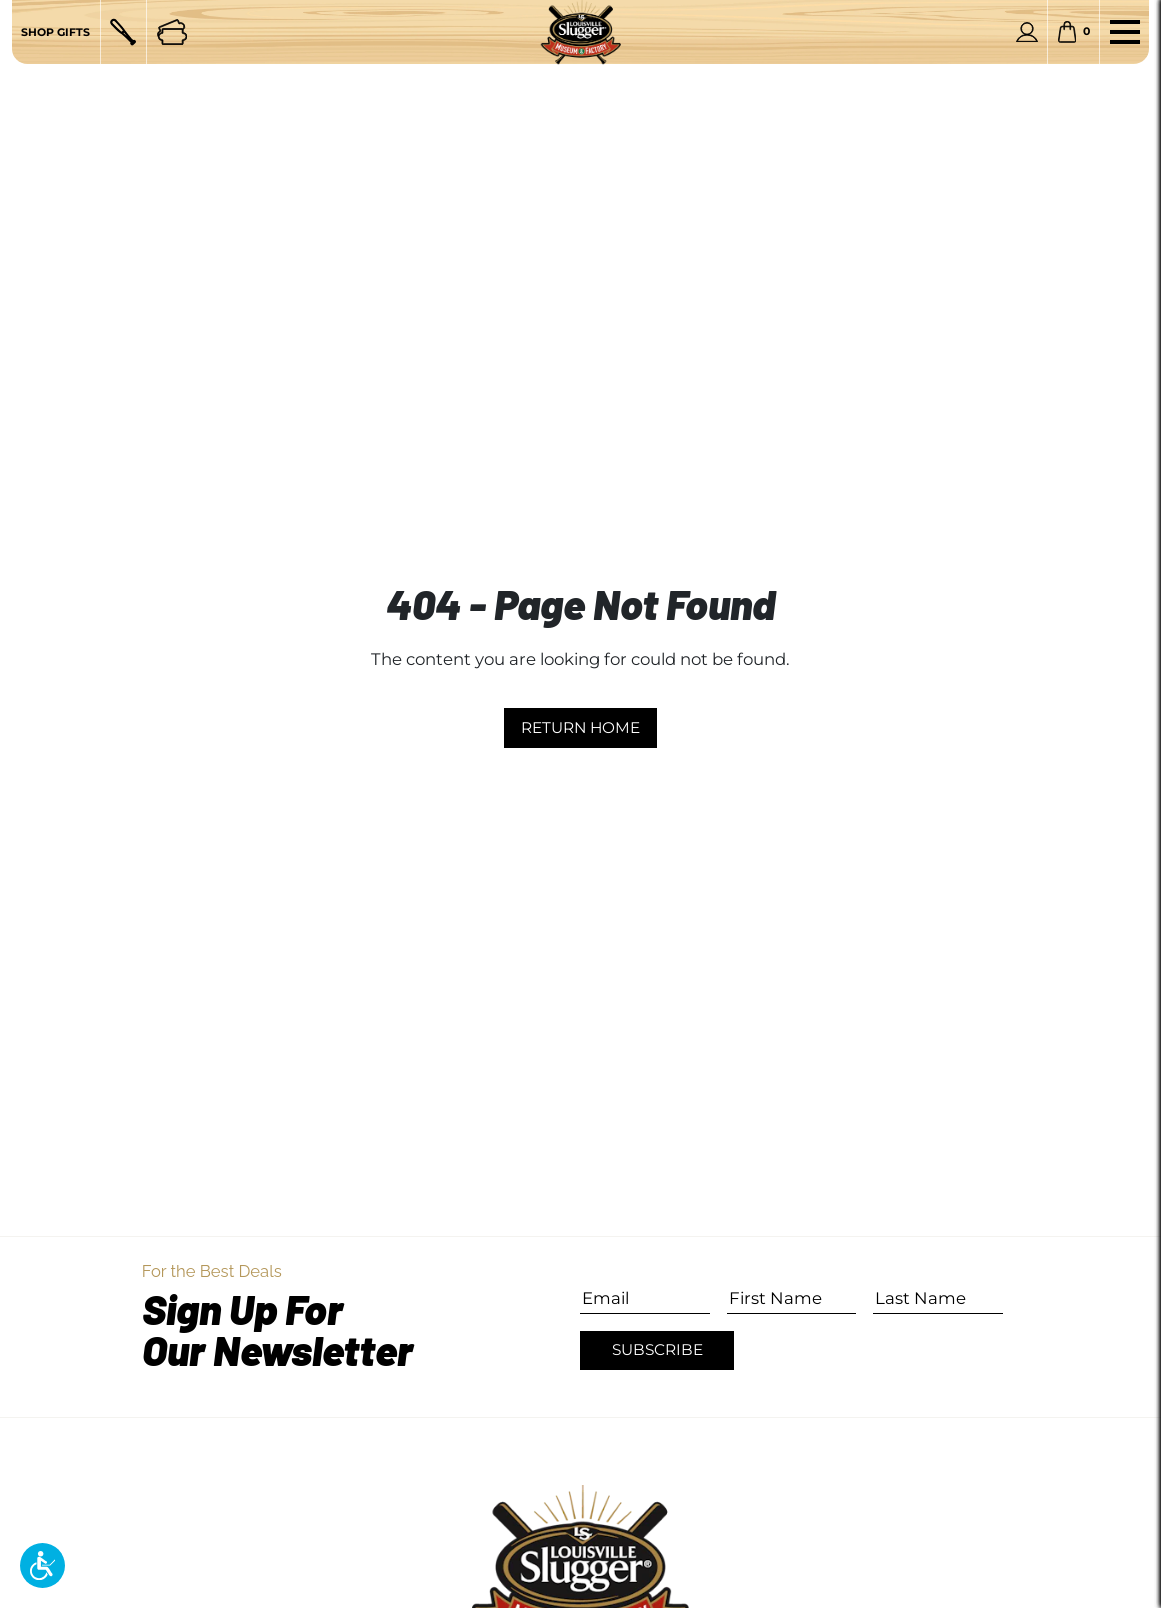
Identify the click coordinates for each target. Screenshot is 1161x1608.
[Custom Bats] (123, 32)
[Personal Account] (1027, 32)
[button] (42, 1565)
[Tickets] (172, 32)
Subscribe (657, 1349)
